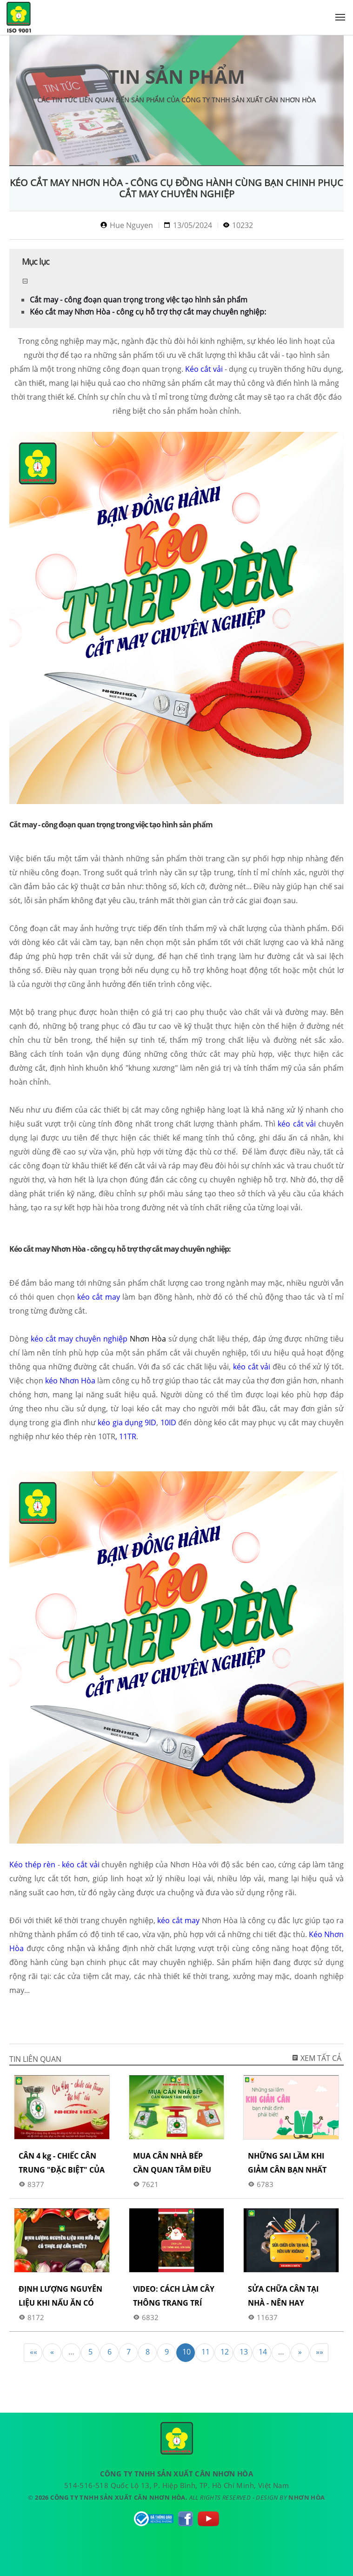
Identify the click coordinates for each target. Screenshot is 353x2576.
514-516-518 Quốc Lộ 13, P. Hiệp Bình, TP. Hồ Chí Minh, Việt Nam (176, 2485)
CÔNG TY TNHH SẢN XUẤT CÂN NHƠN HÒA (19, 19)
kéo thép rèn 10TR (83, 1436)
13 (244, 2352)
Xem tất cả (316, 2058)
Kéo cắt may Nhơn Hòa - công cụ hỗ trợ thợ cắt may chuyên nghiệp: (148, 312)
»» (319, 2352)
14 (263, 2352)
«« (33, 2352)
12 (224, 2352)
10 (186, 2352)
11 (205, 2352)
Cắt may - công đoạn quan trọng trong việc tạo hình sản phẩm (138, 300)
